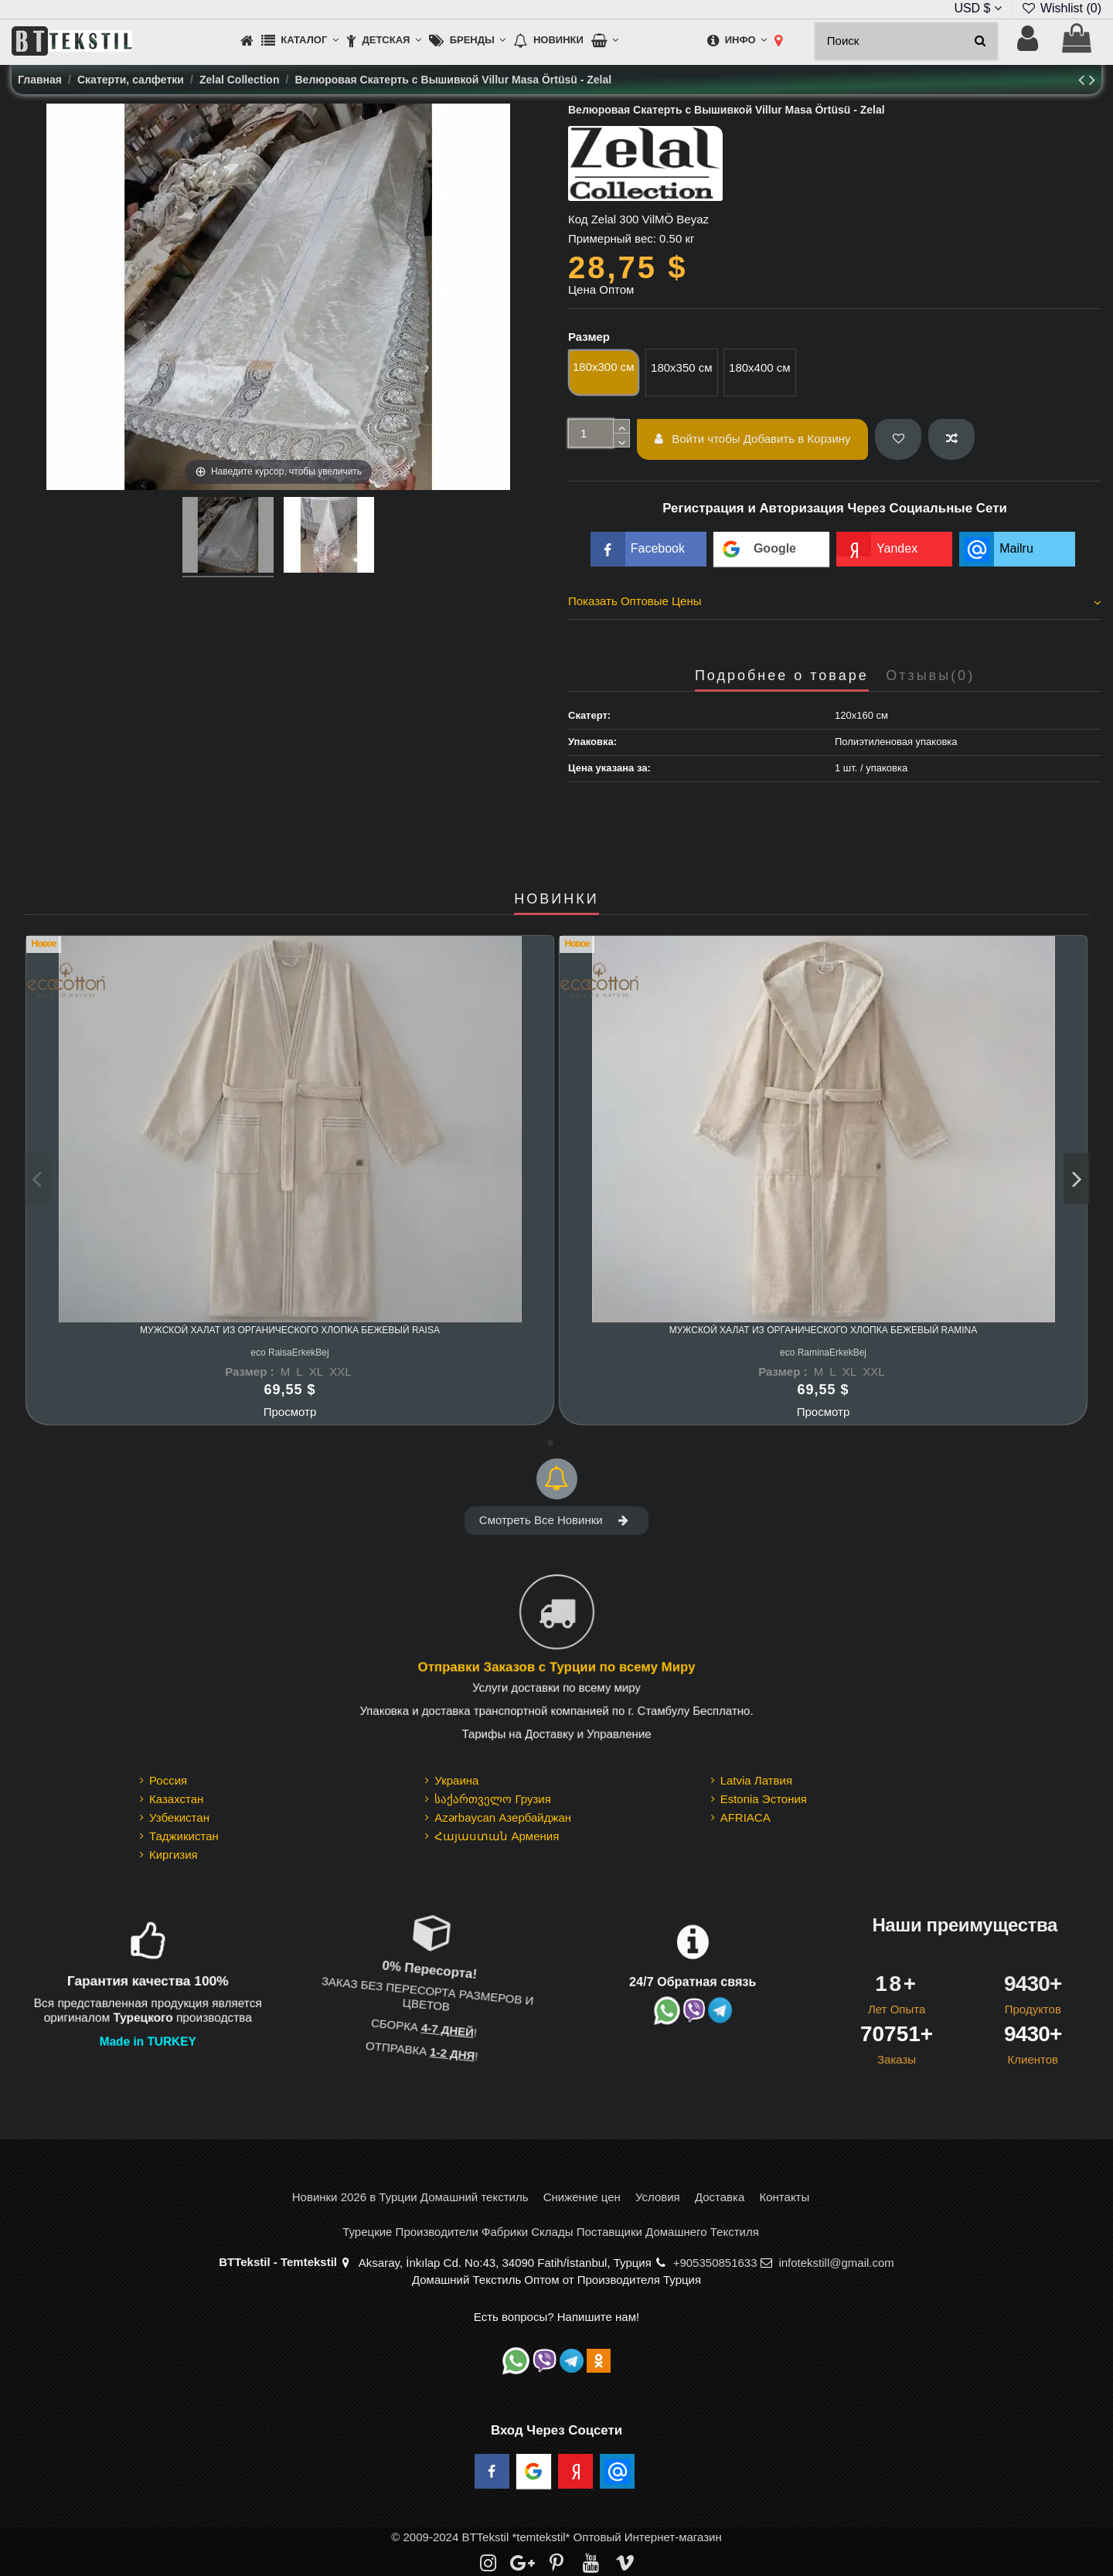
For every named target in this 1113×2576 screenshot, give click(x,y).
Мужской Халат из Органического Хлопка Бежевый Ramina (823, 1330)
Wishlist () (1061, 8)
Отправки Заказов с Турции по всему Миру (556, 1668)
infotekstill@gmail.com (835, 2262)
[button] (299, 41)
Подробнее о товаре (782, 676)
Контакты (784, 2196)
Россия (168, 1780)
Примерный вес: (612, 238)
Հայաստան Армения (496, 1836)
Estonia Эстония (763, 1798)
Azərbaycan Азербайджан (502, 1817)
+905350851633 (715, 2262)
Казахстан (176, 1798)
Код (578, 219)
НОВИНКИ (556, 899)
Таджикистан (184, 1836)
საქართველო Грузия (492, 1798)
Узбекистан (179, 1817)
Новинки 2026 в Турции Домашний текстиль (410, 2196)
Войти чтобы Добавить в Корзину (753, 438)
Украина (456, 1780)
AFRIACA (745, 1817)
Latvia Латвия (756, 1780)
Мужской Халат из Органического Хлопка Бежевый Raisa (290, 1330)
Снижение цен (582, 2196)
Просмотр (290, 1411)
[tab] (834, 603)
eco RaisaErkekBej (289, 1352)
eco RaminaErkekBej (823, 1352)
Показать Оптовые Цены (834, 601)
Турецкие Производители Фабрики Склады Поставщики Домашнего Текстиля (550, 2231)
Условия (657, 2196)
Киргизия (173, 1854)
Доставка (719, 2196)
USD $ (978, 8)
